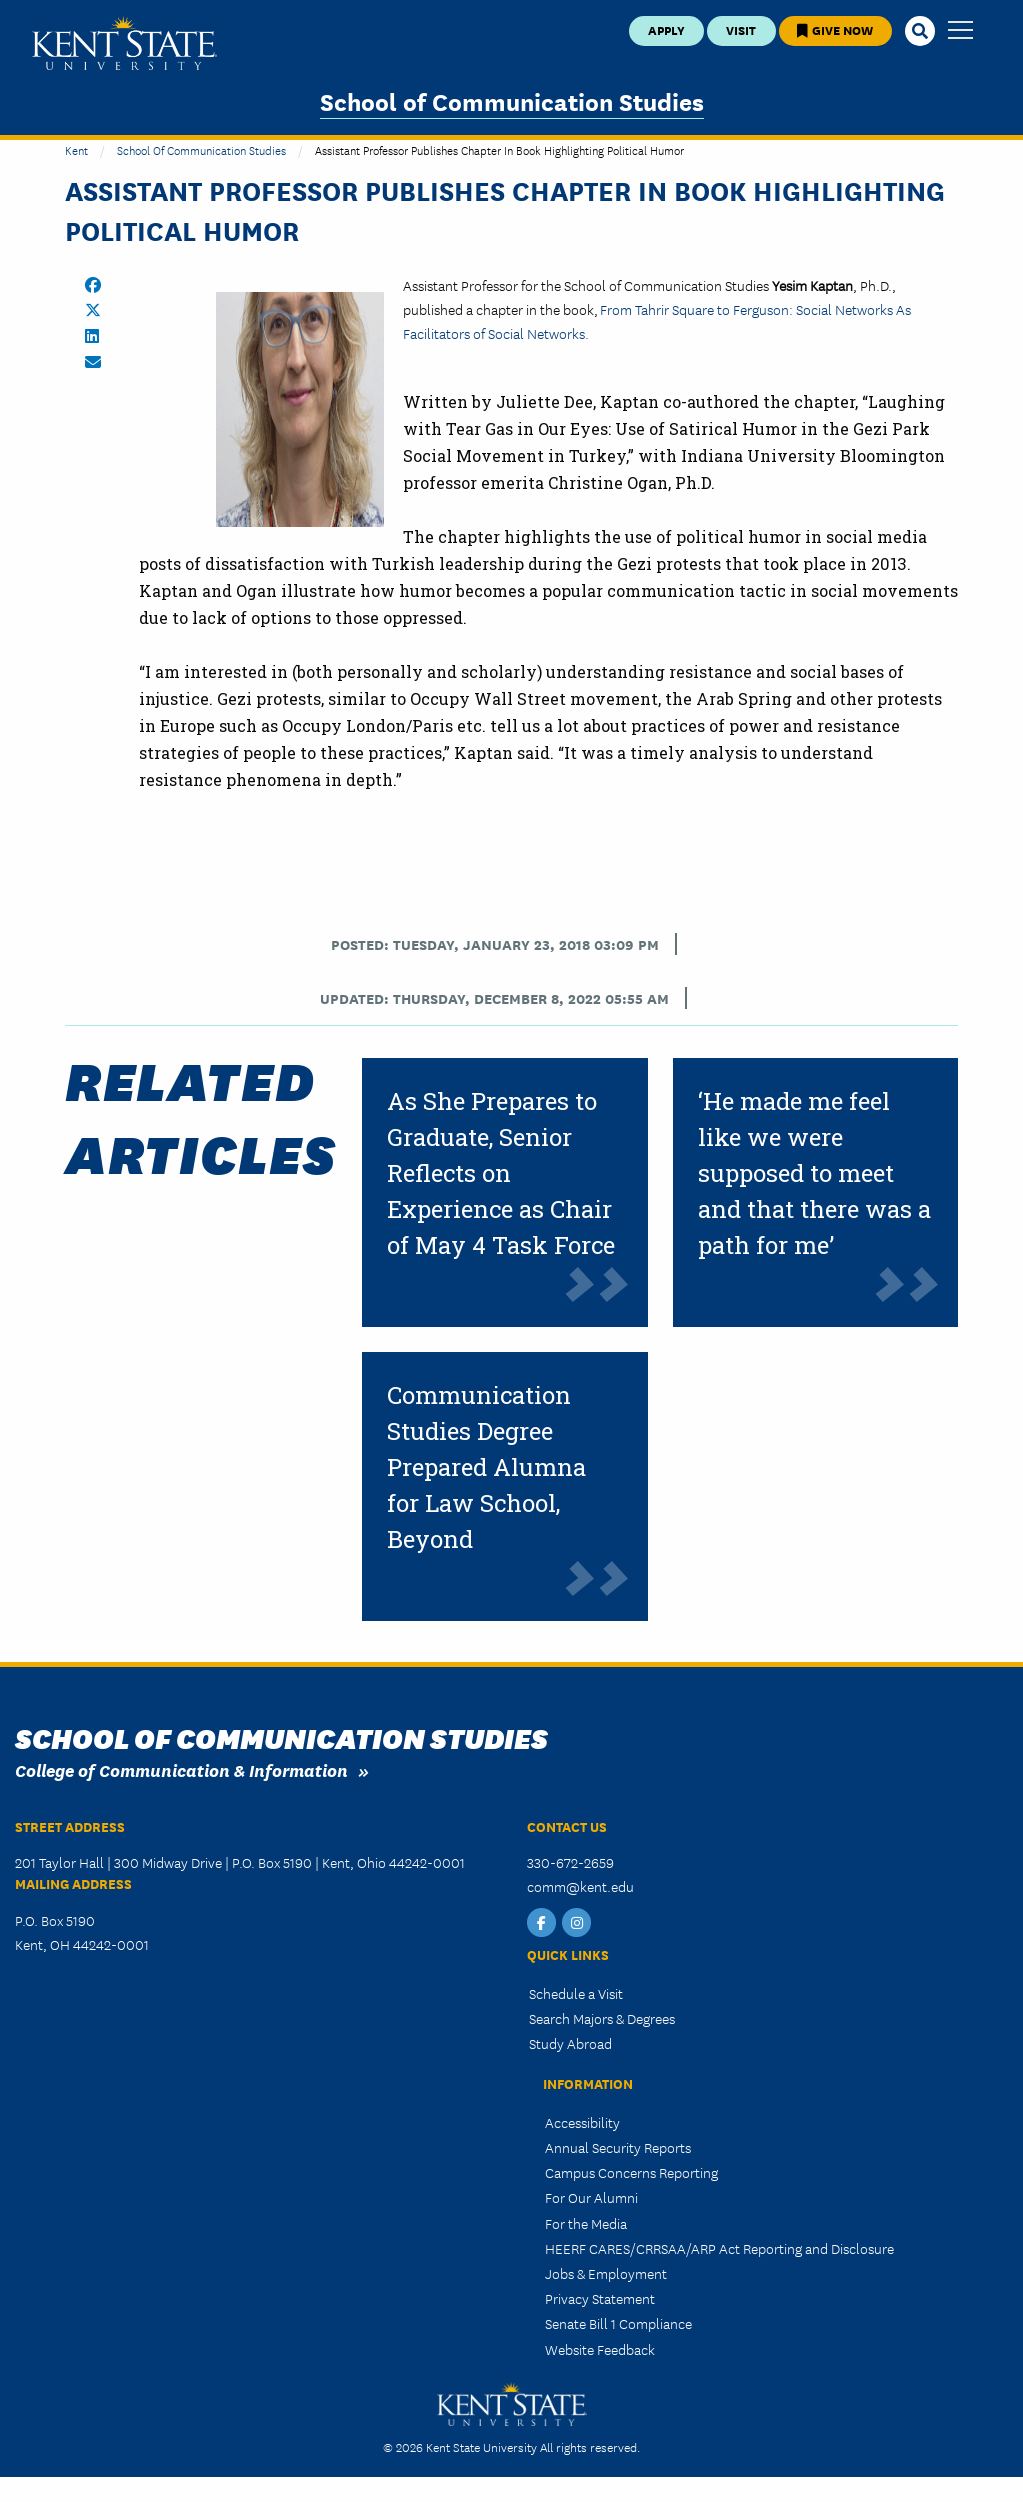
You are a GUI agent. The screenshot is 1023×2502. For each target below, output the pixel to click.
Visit (741, 29)
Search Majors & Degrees (602, 2018)
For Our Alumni (591, 2197)
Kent (76, 149)
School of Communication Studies (512, 100)
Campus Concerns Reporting (631, 2172)
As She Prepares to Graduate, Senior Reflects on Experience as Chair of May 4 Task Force (501, 1173)
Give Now (835, 29)
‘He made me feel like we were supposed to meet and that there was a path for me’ (814, 1173)
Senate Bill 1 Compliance (618, 2323)
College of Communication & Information (181, 1769)
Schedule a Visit (576, 1993)
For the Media (586, 2223)
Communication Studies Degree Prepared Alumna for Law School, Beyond (486, 1467)
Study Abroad (570, 2043)
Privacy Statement (600, 2298)
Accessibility (582, 2122)
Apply (666, 29)
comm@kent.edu (580, 1886)
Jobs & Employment (606, 2273)
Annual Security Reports (618, 2147)
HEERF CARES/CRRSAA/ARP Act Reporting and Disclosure (719, 2248)
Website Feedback (600, 2349)
